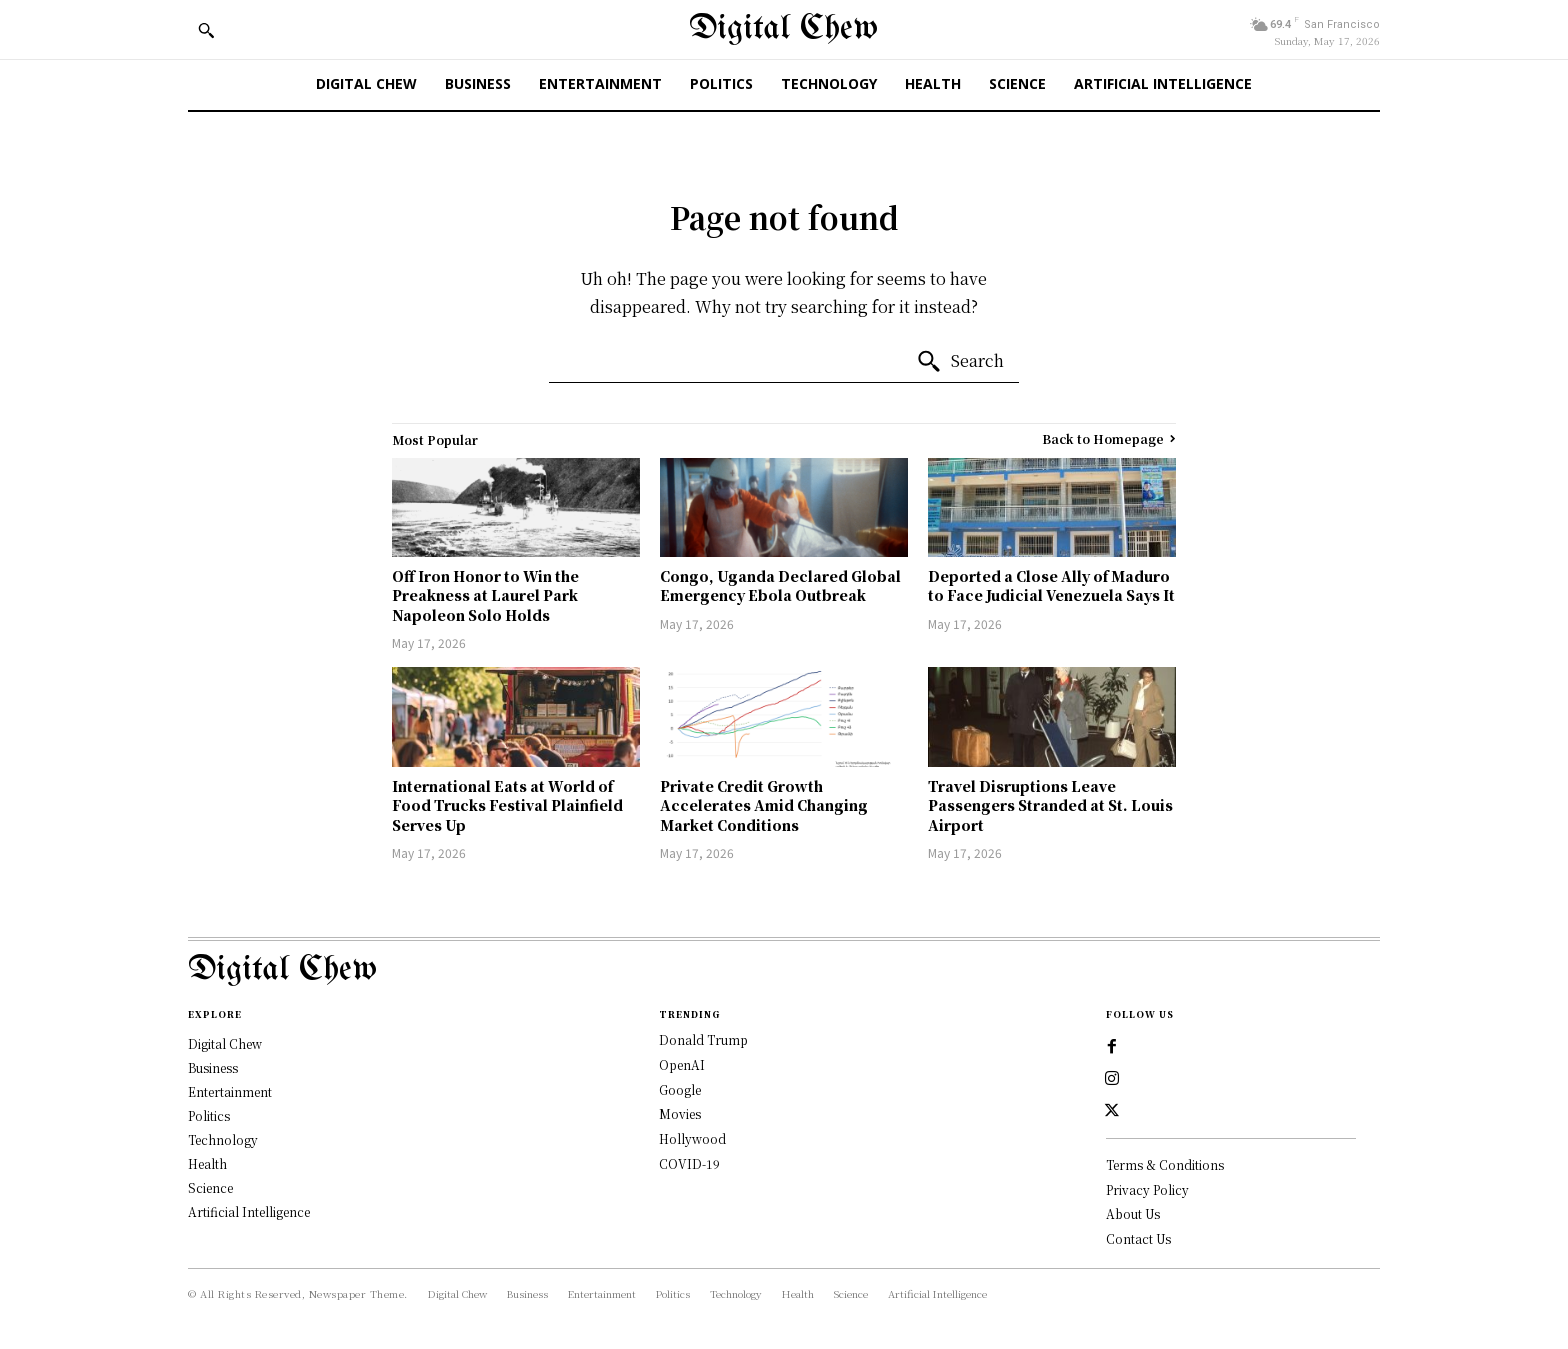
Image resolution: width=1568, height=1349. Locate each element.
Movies (680, 1113)
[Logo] (784, 970)
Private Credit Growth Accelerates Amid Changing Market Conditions (764, 805)
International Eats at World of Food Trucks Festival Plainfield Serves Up (507, 805)
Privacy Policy (1147, 1189)
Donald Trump (703, 1039)
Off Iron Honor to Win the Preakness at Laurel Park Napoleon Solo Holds (485, 595)
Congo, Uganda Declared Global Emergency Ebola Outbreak (780, 586)
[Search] (960, 362)
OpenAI (682, 1064)
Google (680, 1089)
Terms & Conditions (1165, 1164)
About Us (1133, 1214)
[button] (206, 30)
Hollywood (692, 1138)
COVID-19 (689, 1163)
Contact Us (1138, 1238)
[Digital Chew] (783, 29)
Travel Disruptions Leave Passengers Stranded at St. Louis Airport (1050, 805)
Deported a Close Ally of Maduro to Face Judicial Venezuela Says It (1051, 586)
